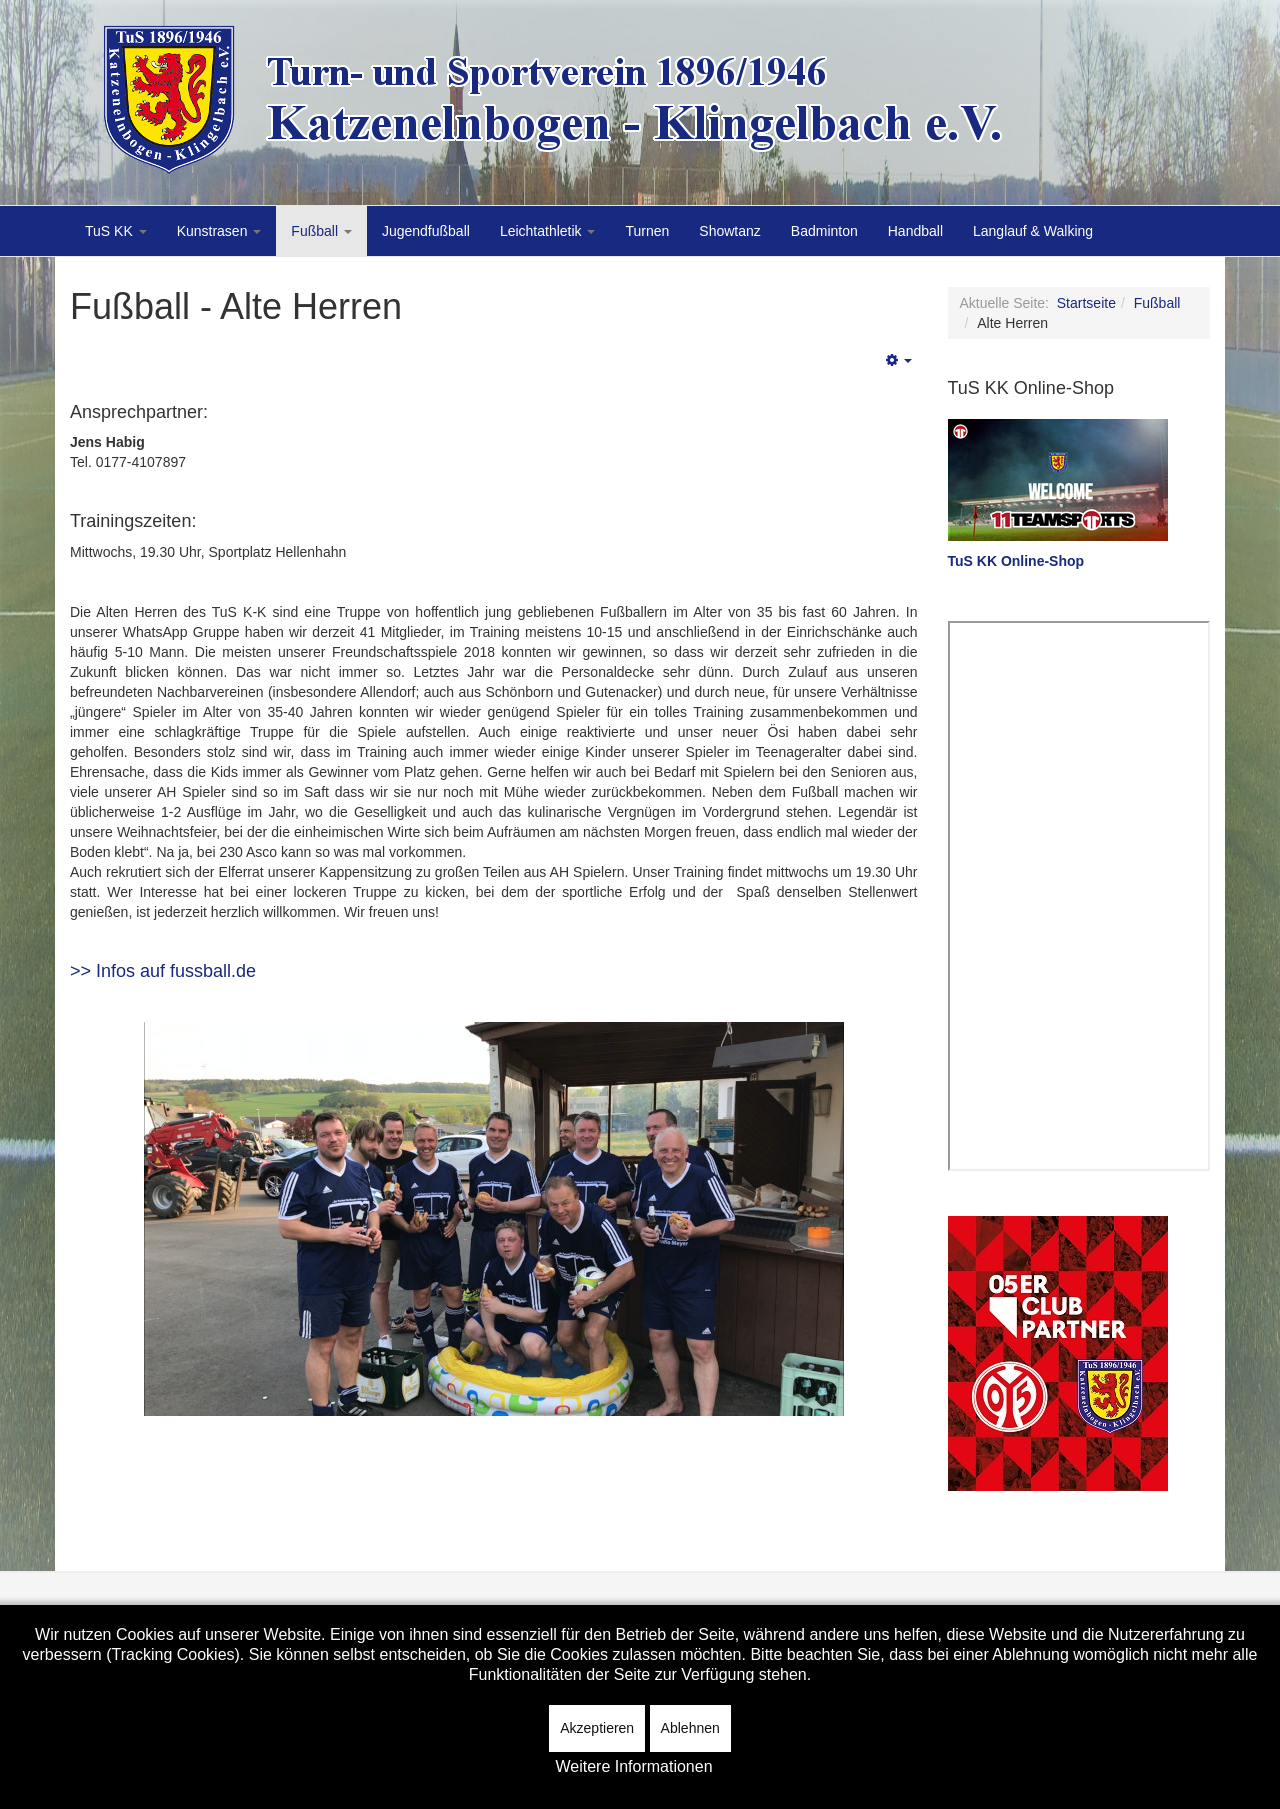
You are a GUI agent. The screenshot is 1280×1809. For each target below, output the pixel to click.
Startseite (1086, 303)
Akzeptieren (597, 1728)
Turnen (647, 231)
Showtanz (729, 231)
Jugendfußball (426, 231)
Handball (915, 231)
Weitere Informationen (633, 1766)
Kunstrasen (219, 231)
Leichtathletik (548, 231)
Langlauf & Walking (1033, 231)
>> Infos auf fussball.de (163, 971)
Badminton (824, 231)
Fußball (321, 231)
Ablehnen (690, 1728)
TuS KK (116, 231)
